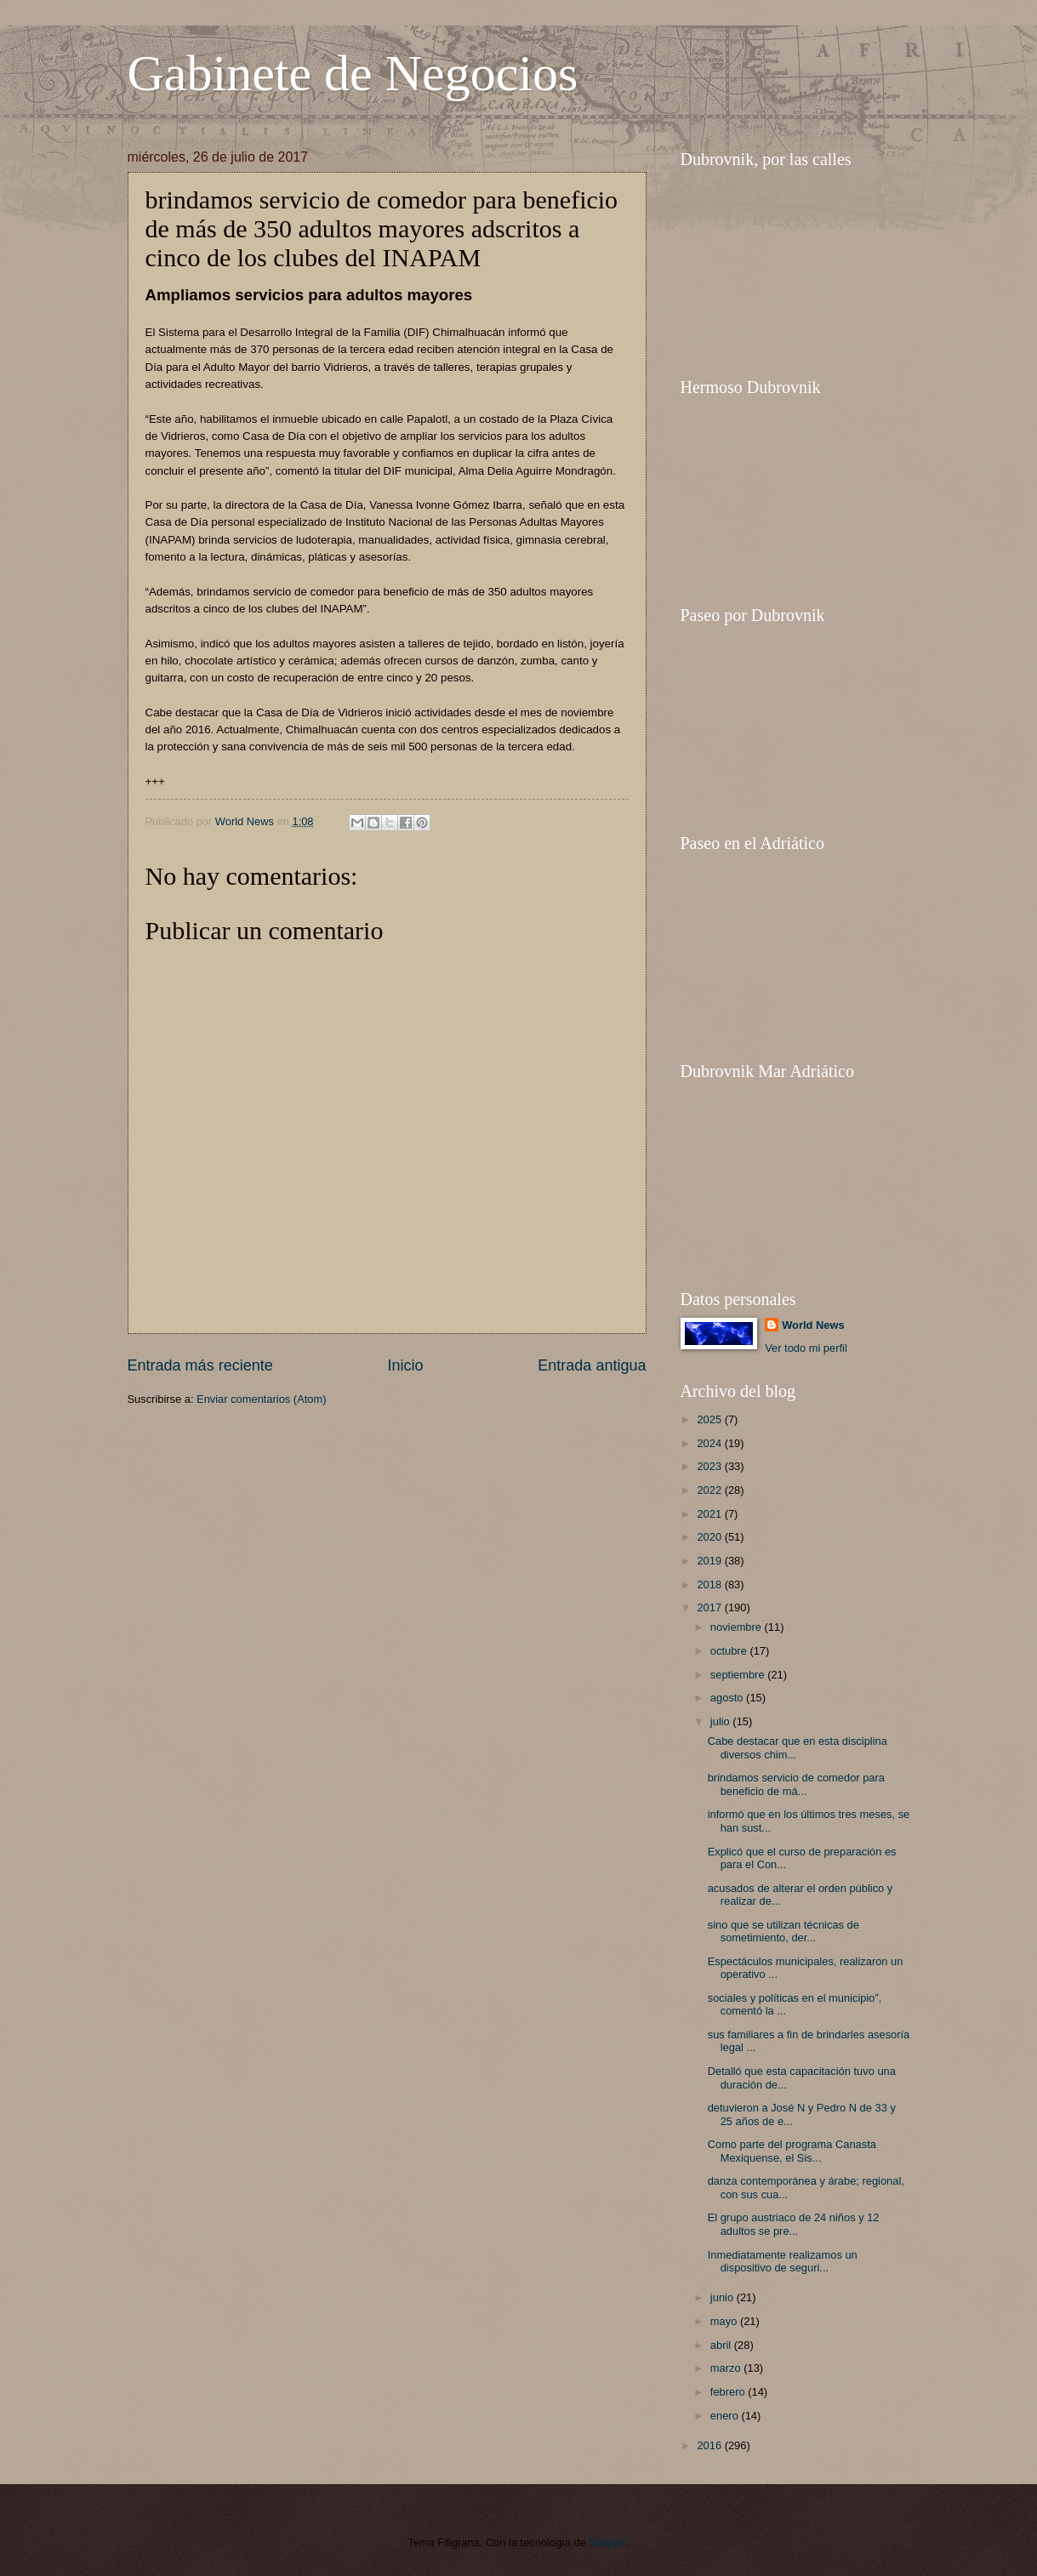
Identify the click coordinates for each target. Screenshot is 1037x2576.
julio (721, 1721)
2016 (710, 2445)
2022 (710, 1490)
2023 (710, 1466)
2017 (710, 1607)
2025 (710, 1419)
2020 (710, 1536)
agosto (728, 1697)
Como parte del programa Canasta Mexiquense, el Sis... (792, 2150)
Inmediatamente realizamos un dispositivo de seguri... (783, 2261)
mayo (725, 2321)
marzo (727, 2368)
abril (722, 2345)
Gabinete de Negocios (353, 73)
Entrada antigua (592, 1365)
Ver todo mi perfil (806, 1348)
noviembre (737, 1627)
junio (723, 2297)
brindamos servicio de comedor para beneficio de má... (796, 1784)
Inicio (405, 1365)
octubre (730, 1650)
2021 (710, 1513)
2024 (710, 1443)
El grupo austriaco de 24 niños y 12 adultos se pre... (794, 2224)
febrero (729, 2391)
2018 (710, 1584)
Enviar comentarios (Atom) (261, 1399)
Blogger (608, 2542)
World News (813, 1325)
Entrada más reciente (200, 1365)
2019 (710, 1560)
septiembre (738, 1674)
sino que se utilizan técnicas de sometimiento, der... (783, 1931)
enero (726, 2415)
